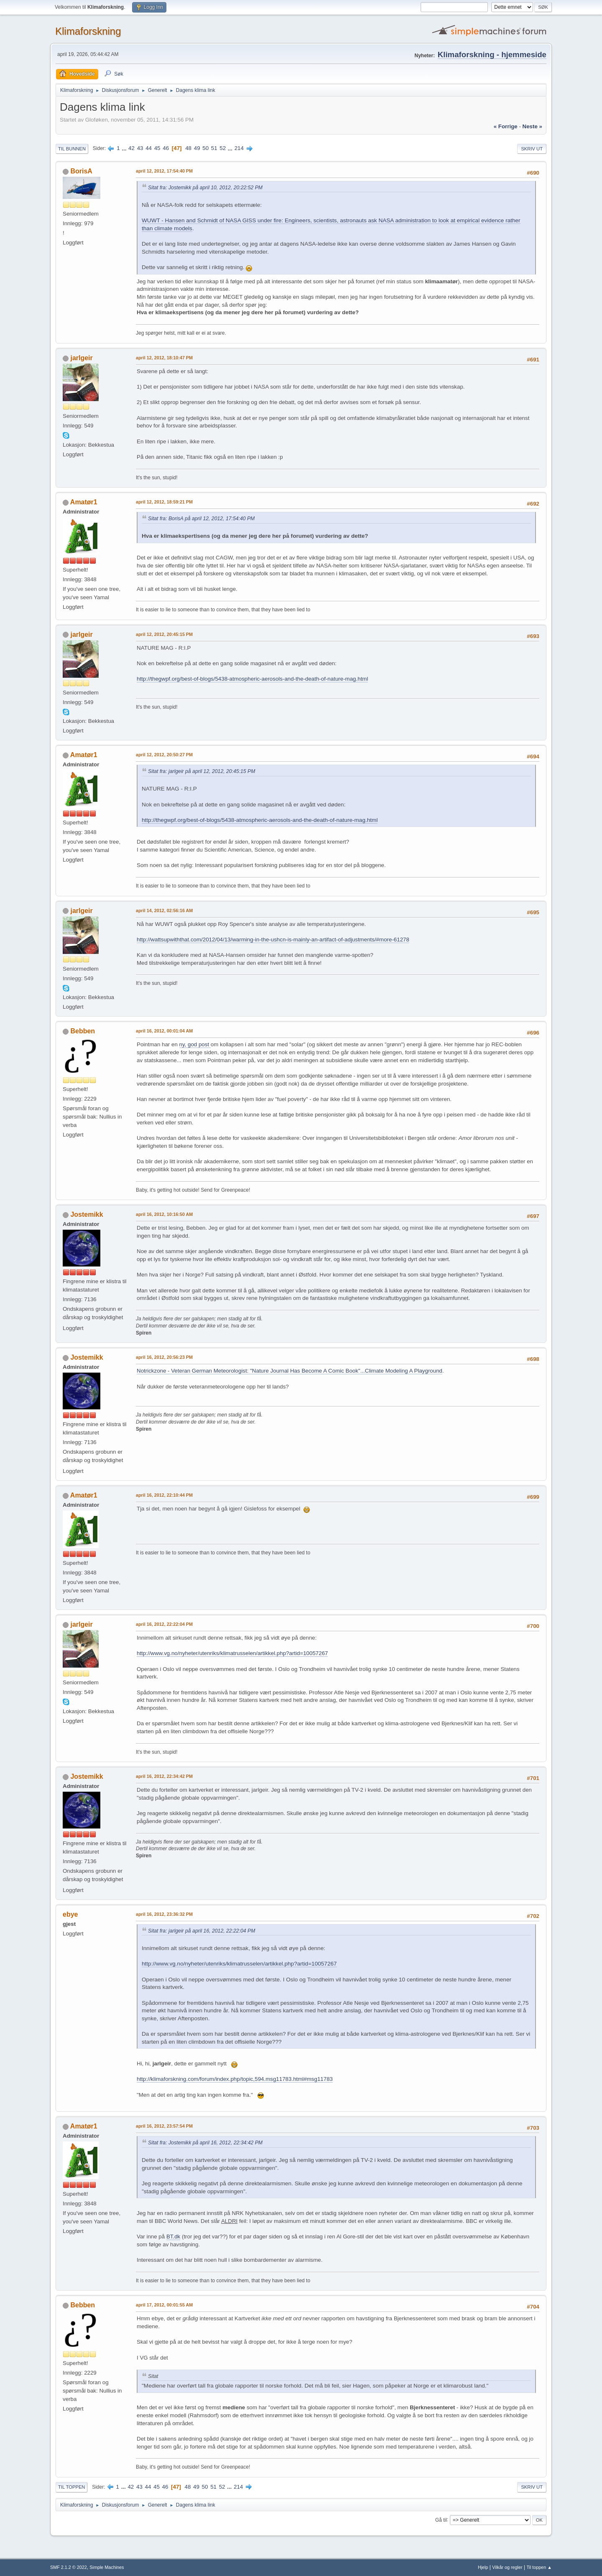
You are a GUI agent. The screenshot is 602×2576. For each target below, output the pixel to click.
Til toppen (71, 2487)
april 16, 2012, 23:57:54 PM (164, 2125)
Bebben (82, 1031)
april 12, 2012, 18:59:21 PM (164, 501)
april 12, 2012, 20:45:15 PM (164, 634)
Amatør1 (83, 502)
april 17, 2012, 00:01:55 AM (164, 2304)
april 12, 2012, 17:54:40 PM (164, 170)
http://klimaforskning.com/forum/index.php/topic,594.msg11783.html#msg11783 (235, 2079)
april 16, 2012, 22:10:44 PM (164, 1495)
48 (188, 148)
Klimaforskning (88, 31)
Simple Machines (106, 2567)
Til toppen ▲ (539, 2567)
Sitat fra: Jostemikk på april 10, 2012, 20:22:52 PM (205, 188)
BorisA (81, 171)
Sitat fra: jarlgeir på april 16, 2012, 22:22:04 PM (201, 1931)
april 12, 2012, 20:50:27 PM (164, 754)
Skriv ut (532, 148)
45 (157, 148)
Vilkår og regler (507, 2567)
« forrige (506, 126)
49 (197, 148)
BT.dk (173, 2236)
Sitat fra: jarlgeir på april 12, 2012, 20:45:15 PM (201, 771)
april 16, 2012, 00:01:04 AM (164, 1030)
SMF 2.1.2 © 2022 (68, 2567)
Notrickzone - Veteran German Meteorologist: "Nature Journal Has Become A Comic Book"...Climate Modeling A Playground (289, 1371)
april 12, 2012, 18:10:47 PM (164, 357)
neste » (532, 126)
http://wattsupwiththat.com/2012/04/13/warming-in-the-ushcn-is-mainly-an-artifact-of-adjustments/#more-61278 (273, 939)
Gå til (441, 2520)
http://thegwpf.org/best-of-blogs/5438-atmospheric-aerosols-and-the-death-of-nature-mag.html (252, 679)
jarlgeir (81, 357)
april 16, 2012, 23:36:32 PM (164, 1914)
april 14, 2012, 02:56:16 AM (164, 910)
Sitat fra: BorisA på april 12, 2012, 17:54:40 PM (201, 518)
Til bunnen (72, 148)
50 (205, 148)
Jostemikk (86, 1214)
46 (166, 148)
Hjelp (483, 2567)
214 (239, 148)
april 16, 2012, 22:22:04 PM (164, 1624)
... (125, 148)
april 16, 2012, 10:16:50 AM (164, 1214)
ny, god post (195, 1044)
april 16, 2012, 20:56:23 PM (164, 1357)
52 (222, 148)
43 (140, 148)
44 (148, 148)
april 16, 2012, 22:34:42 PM (164, 1776)
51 (214, 148)
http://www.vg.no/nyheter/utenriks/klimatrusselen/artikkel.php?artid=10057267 (232, 1653)
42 (131, 148)
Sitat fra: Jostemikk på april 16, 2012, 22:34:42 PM (205, 2143)
